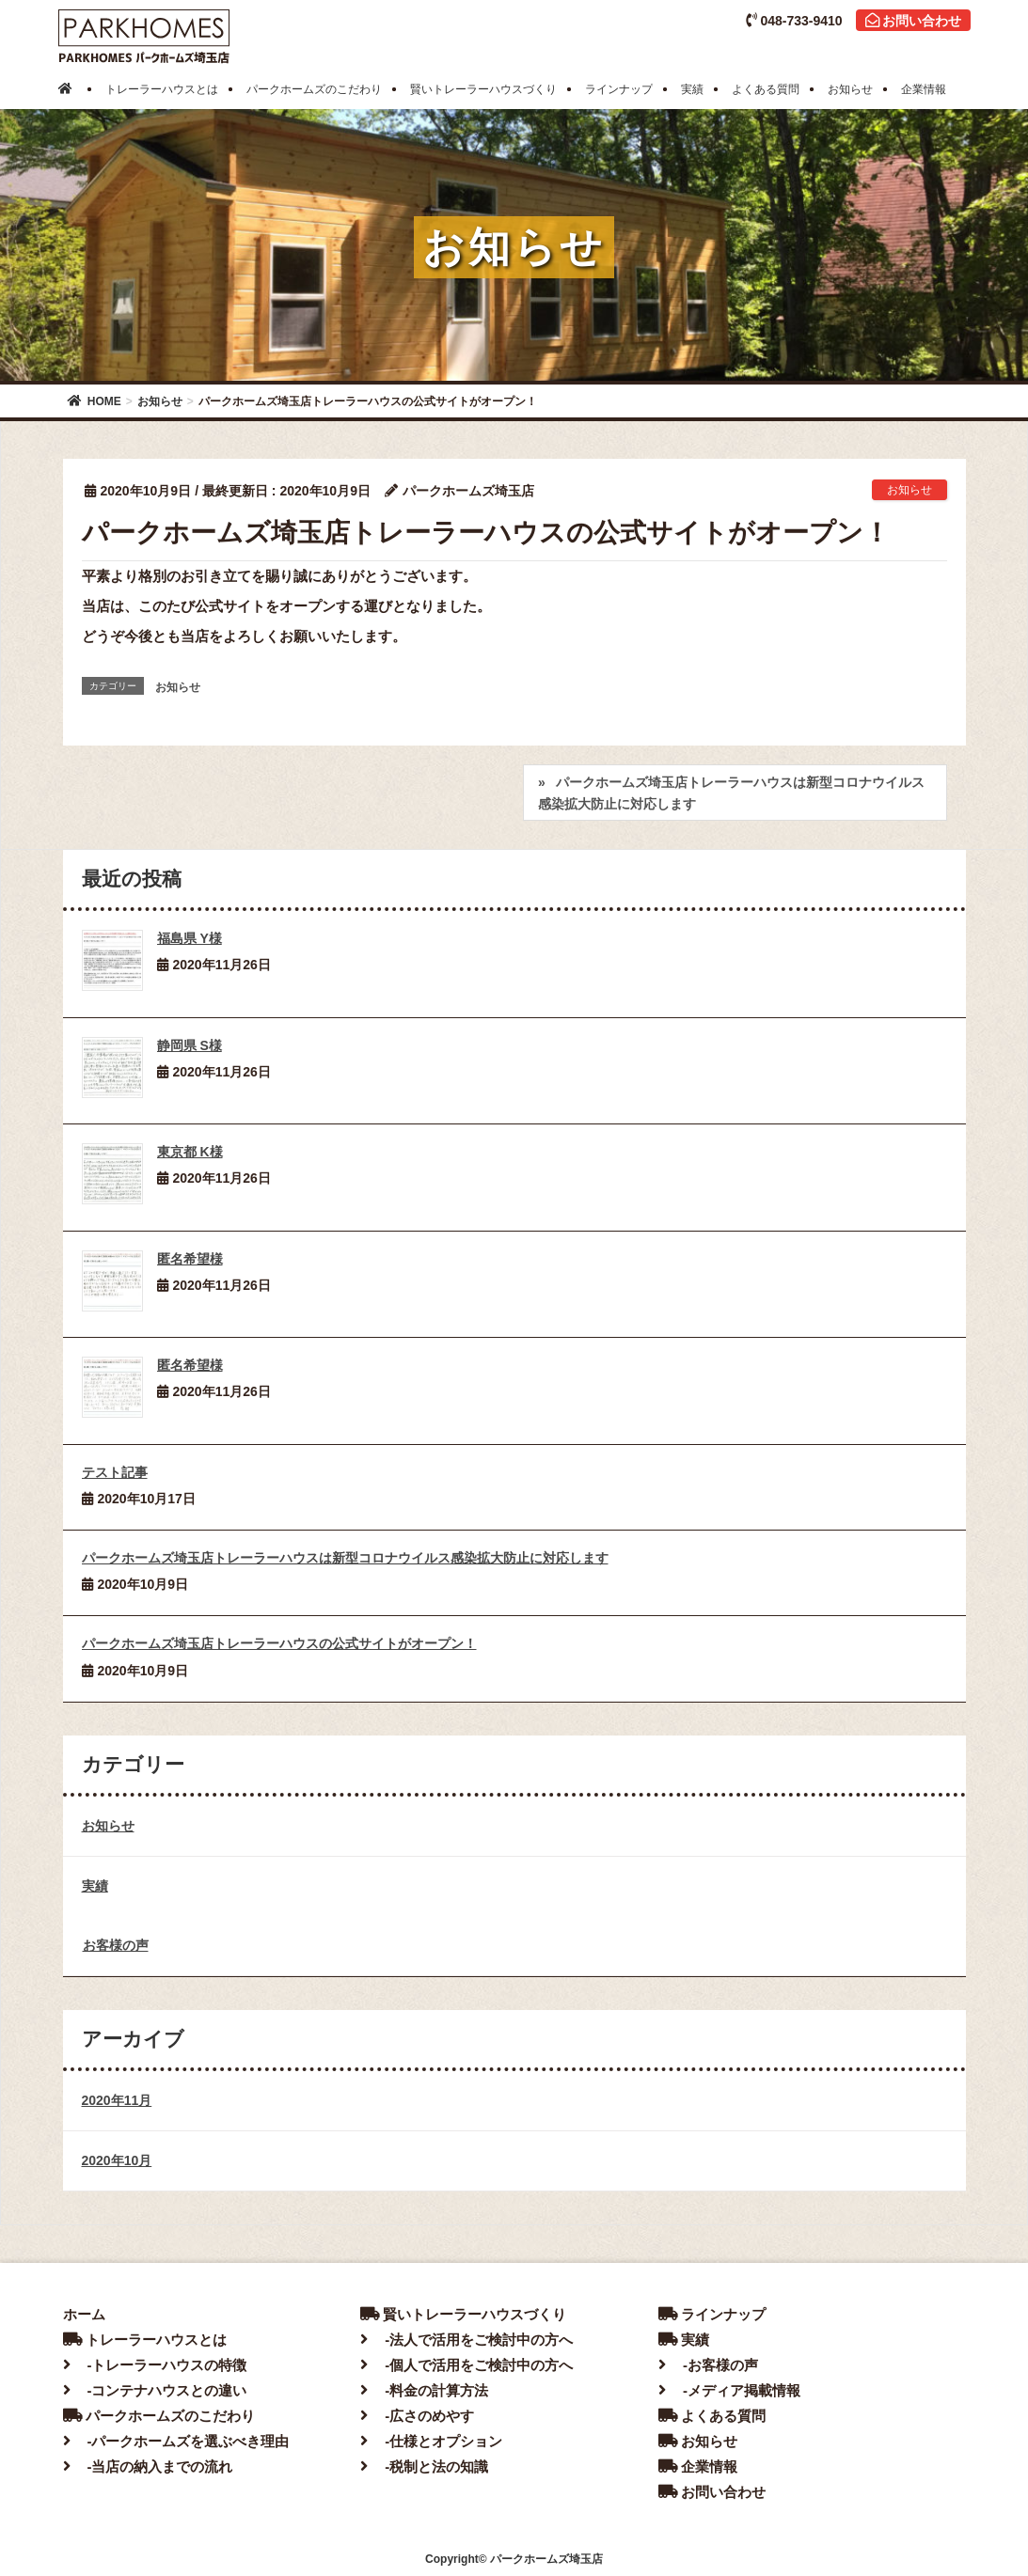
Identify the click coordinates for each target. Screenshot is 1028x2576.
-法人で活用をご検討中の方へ (466, 2340)
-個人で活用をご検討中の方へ (466, 2365)
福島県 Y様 (189, 938)
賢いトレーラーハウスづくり (463, 2314)
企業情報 (697, 2466)
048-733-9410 (794, 20)
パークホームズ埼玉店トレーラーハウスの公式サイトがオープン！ (279, 1643)
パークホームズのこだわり (159, 2416)
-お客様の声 (708, 2365)
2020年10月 (117, 2160)
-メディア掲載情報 (729, 2390)
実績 (95, 1885)
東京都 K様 (190, 1151)
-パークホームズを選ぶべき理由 (176, 2441)
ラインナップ (712, 2314)
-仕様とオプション (431, 2441)
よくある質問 (712, 2416)
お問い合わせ (913, 20)
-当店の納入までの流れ (148, 2466)
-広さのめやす (417, 2416)
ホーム (84, 2314)
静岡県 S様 (189, 1045)
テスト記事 (115, 1472)
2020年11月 (117, 2100)
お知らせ (909, 489)
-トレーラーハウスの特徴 (155, 2365)
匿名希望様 (190, 1258)
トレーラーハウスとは (145, 2340)
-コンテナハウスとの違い (155, 2390)
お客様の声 (116, 1945)
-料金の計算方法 (424, 2390)
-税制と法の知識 (424, 2466)
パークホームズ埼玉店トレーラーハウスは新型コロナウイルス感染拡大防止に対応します (731, 793)
